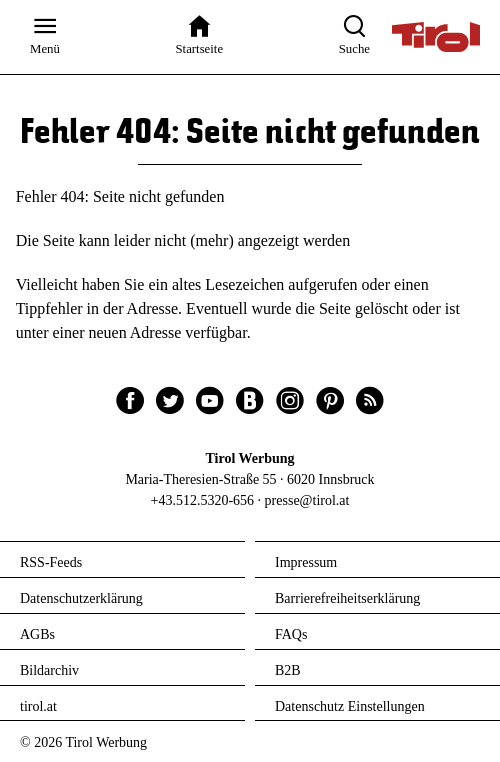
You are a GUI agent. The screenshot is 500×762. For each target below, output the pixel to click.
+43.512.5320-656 (203, 500)
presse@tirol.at (307, 500)
